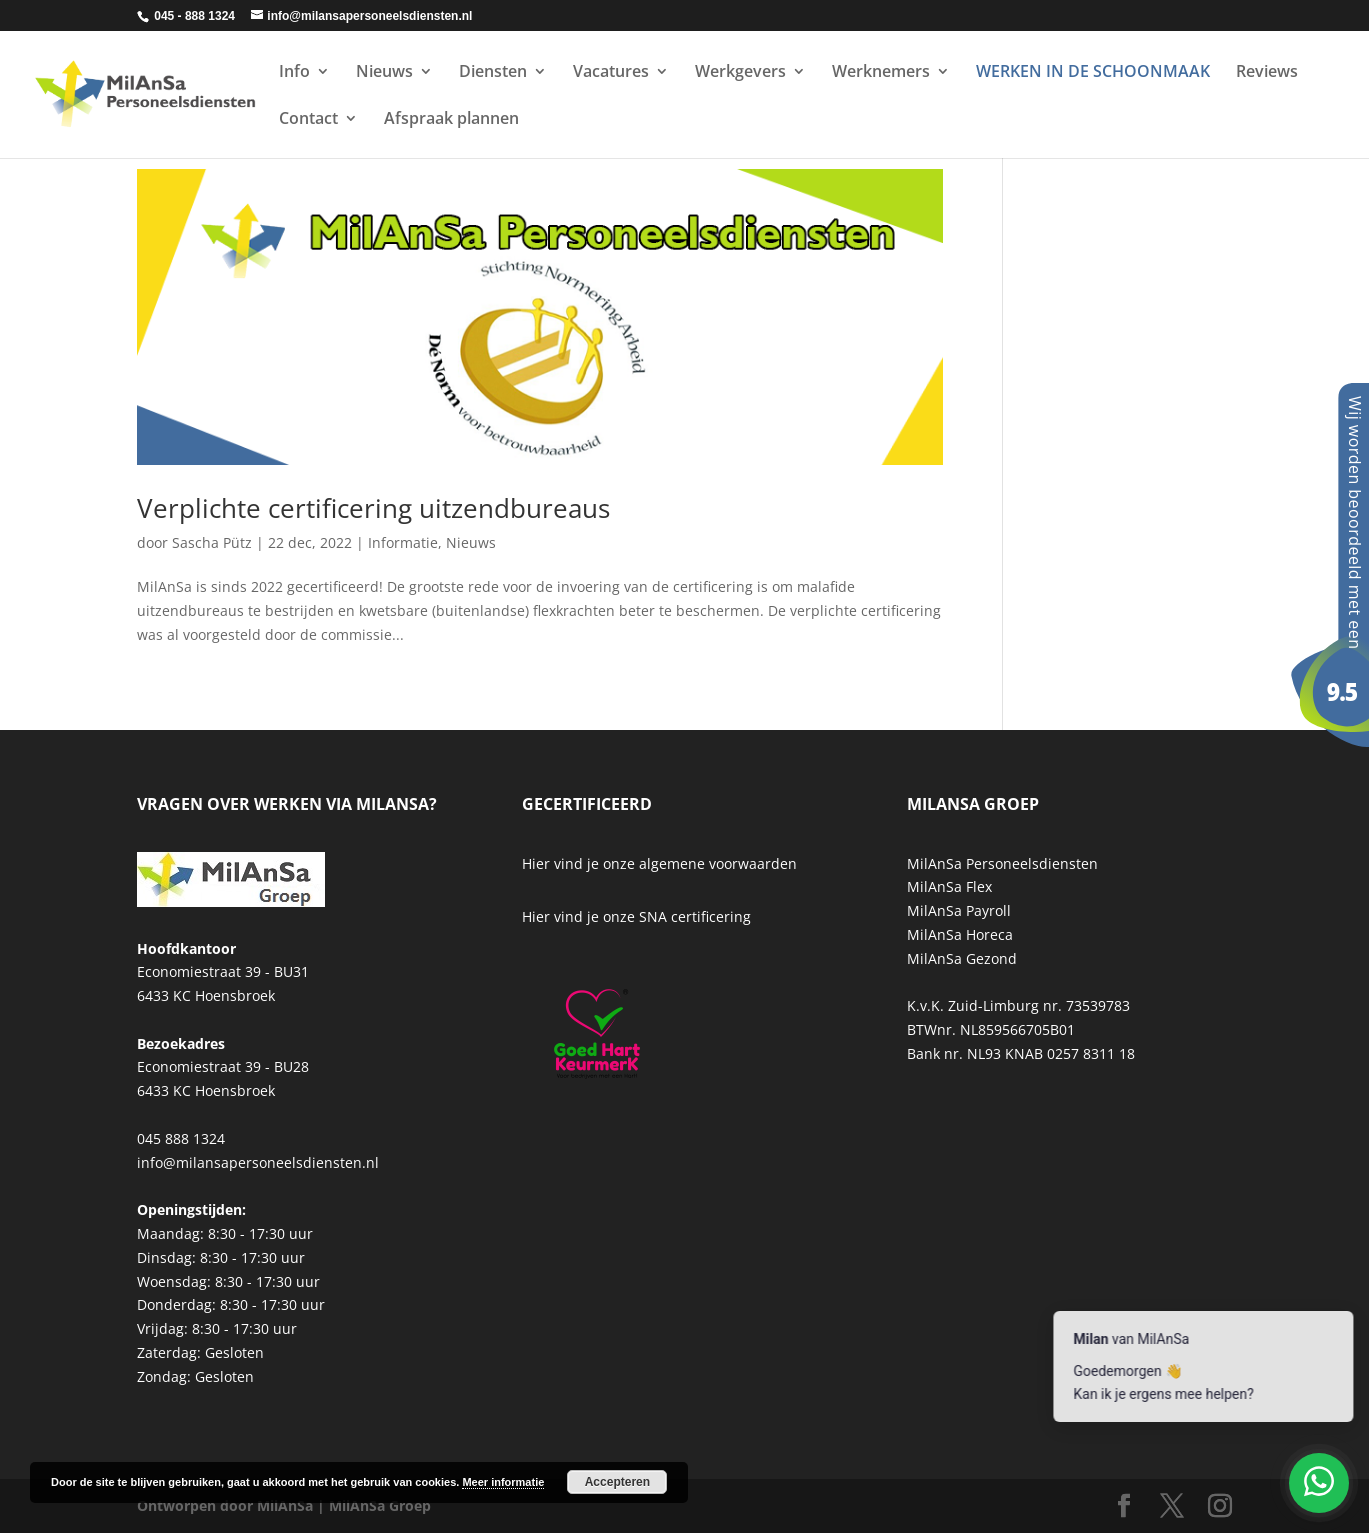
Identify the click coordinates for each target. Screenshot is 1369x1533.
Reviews (1267, 73)
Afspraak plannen (451, 120)
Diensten (493, 73)
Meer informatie (503, 1482)
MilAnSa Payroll (959, 910)
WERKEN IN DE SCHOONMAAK (1093, 73)
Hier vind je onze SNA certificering (636, 916)
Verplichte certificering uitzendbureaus (373, 508)
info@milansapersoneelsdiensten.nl (258, 1162)
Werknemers (881, 73)
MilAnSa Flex (949, 886)
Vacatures (611, 73)
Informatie (403, 542)
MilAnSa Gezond (962, 958)
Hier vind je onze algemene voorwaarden (659, 863)
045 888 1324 (181, 1138)
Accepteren (617, 1482)
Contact (308, 120)
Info (294, 73)
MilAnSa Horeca (960, 934)
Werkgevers (740, 73)
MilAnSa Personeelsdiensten (1002, 863)
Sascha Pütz (212, 542)
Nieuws (384, 73)
